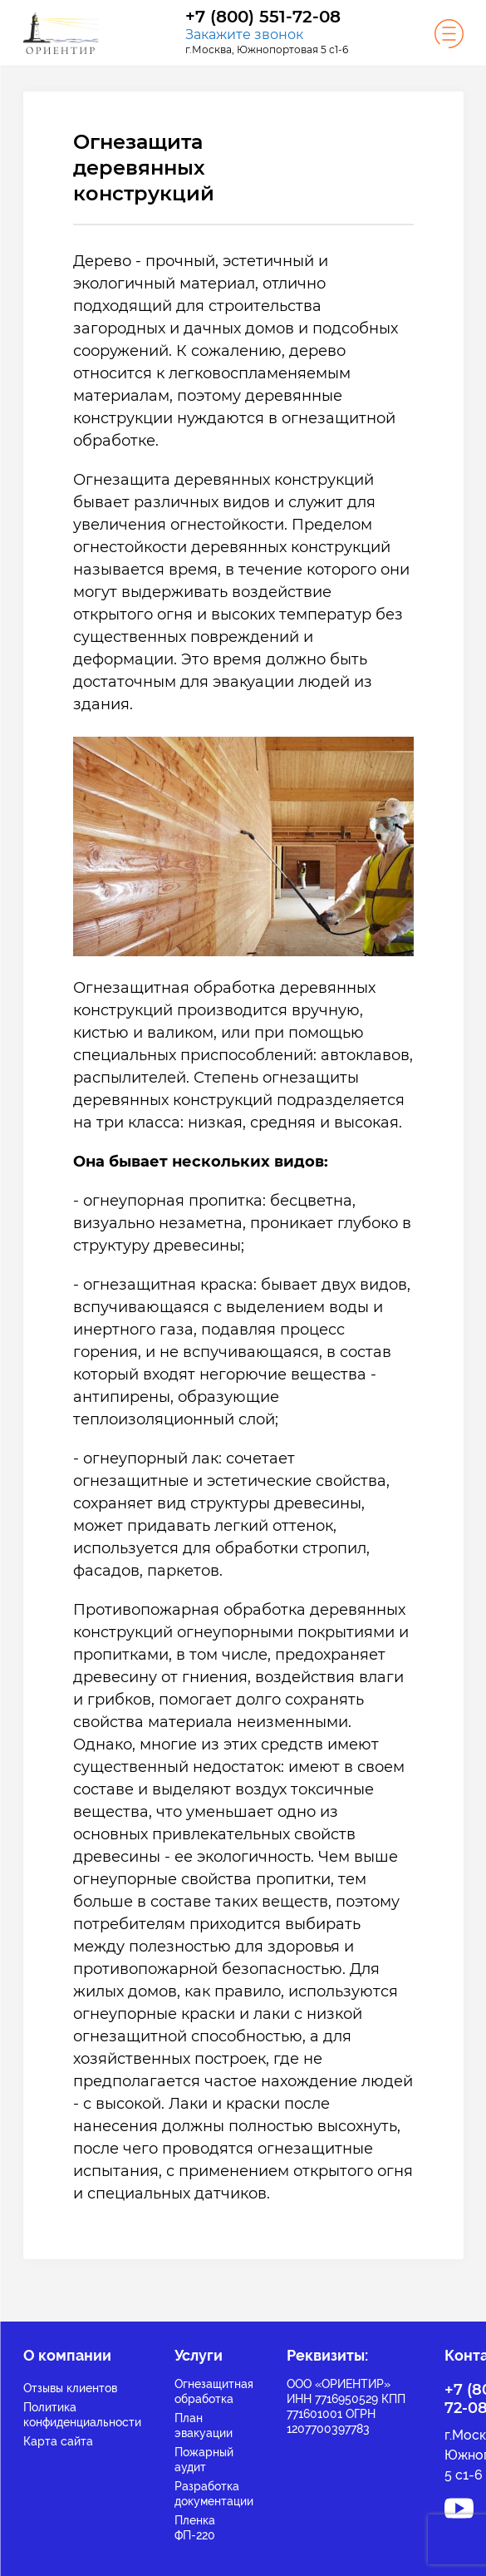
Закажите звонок (244, 34)
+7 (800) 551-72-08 (263, 17)
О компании (67, 2355)
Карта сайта (58, 2441)
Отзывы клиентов (70, 2388)
